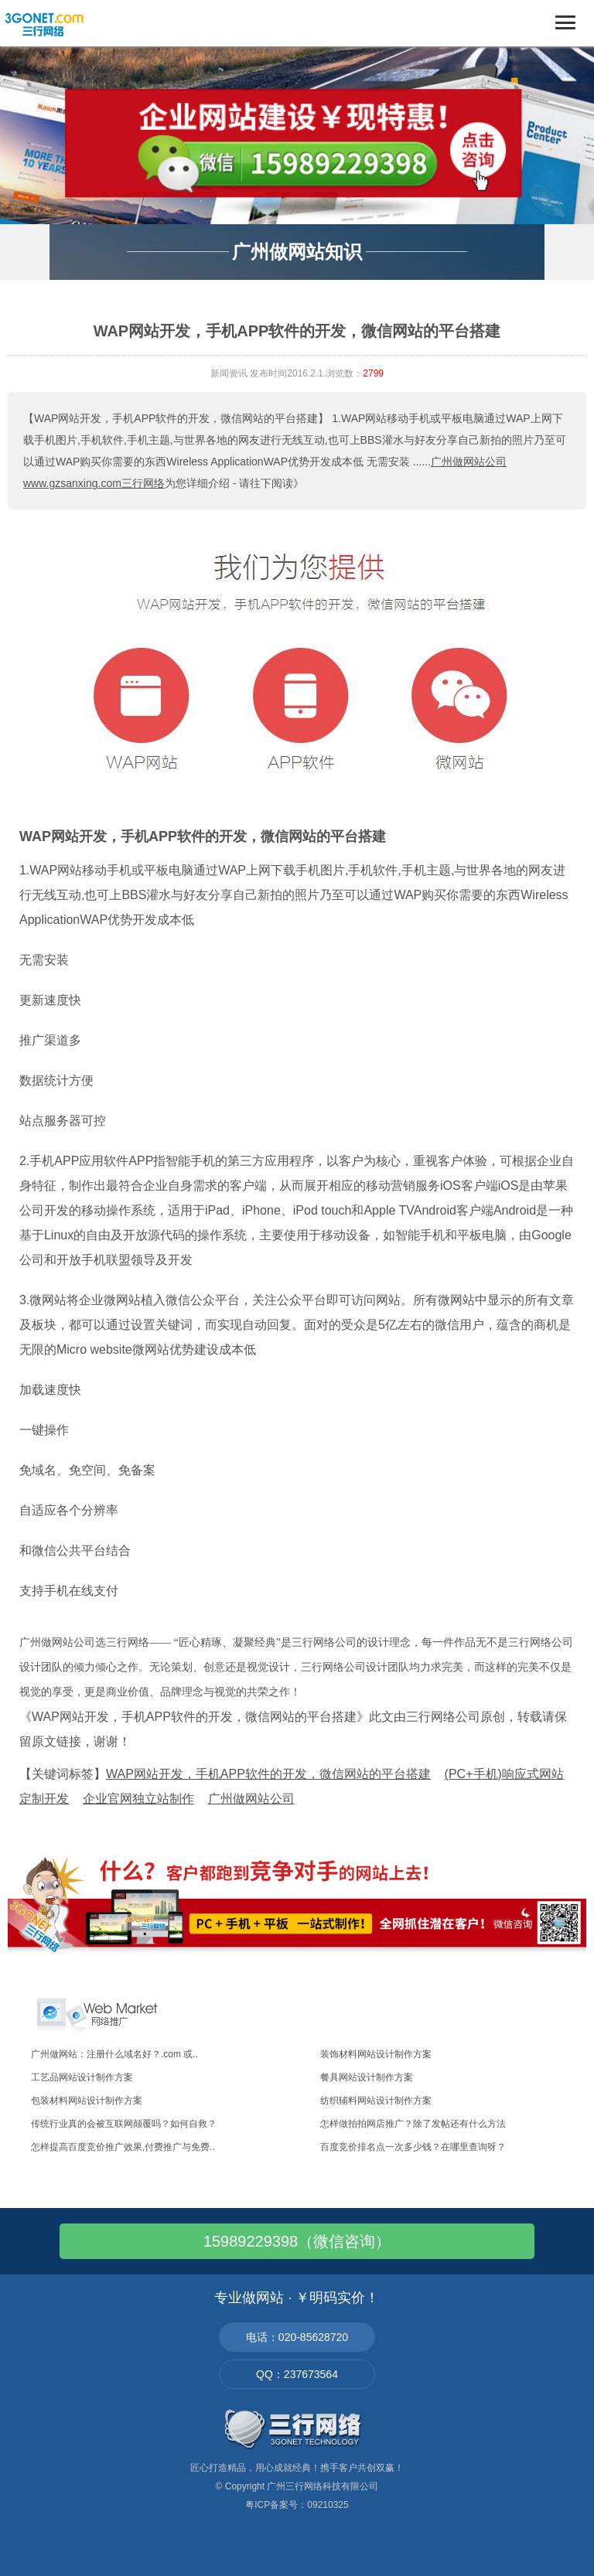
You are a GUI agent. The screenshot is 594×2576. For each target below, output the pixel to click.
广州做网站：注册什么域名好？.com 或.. (114, 2054)
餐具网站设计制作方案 (366, 2077)
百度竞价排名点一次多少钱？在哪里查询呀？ (413, 2147)
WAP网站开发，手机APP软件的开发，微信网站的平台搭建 (202, 836)
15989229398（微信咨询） (297, 2241)
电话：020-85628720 (297, 2337)
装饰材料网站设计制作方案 (376, 2054)
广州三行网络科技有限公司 (322, 2486)
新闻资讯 (229, 373)
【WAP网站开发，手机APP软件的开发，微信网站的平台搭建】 (176, 418)
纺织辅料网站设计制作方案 (376, 2100)
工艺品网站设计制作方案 (82, 2077)
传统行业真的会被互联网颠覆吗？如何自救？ (124, 2123)
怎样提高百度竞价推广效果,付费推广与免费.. (123, 2147)
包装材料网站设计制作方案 (86, 2100)
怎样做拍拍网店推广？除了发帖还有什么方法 (413, 2123)
